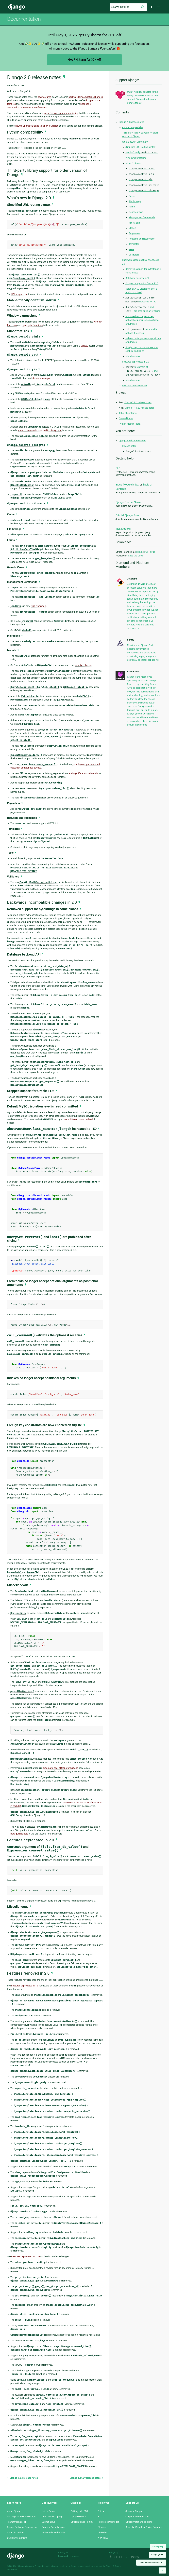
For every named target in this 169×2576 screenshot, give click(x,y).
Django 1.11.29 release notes (86, 2478)
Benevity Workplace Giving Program (143, 2527)
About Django (14, 2511)
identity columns (83, 665)
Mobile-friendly (141, 152)
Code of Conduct (15, 2532)
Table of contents (127, 413)
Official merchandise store (138, 2522)
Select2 (84, 345)
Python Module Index (129, 423)
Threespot (117, 2557)
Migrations (134, 222)
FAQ (118, 468)
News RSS (103, 2537)
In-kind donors (68, 2556)
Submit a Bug (48, 2522)
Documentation (24, 19)
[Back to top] (162, 2570)
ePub (152, 552)
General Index (126, 418)
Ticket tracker (123, 528)
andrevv (138, 2557)
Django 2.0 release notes (131, 122)
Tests (131, 249)
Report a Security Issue (53, 2527)
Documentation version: (151, 2562)
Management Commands (142, 217)
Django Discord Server (128, 502)
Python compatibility (132, 127)
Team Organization (17, 2522)
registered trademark (90, 2566)
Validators (134, 254)
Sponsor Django (133, 2511)
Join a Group (48, 2511)
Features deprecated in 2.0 (135, 361)
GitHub (101, 2511)
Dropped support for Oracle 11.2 (141, 283)
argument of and (142, 371)
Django (16, 7)
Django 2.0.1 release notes (22, 2478)
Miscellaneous (132, 356)
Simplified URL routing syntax (140, 147)
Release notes (129, 446)
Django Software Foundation (22, 2527)
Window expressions (135, 158)
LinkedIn (102, 2532)
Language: (157, 2554)
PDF (146, 552)
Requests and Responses (141, 238)
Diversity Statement (17, 2537)
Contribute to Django (52, 2516)
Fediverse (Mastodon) (109, 2522)
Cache (132, 196)
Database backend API (137, 278)
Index (119, 484)
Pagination (134, 233)
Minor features (132, 163)
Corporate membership (137, 2516)
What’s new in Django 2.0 (135, 141)
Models (132, 228)
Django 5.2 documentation (132, 440)
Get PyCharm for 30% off (84, 59)
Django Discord (78, 2516)
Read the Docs (135, 555)
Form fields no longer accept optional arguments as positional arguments (142, 320)
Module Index (131, 484)
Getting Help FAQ (79, 2511)
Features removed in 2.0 (134, 385)
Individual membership (53, 2532)
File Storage (135, 201)
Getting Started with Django (21, 2516)
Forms (132, 206)
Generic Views (136, 212)
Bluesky (102, 2527)
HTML (139, 552)
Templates (134, 244)
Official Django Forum (128, 515)
